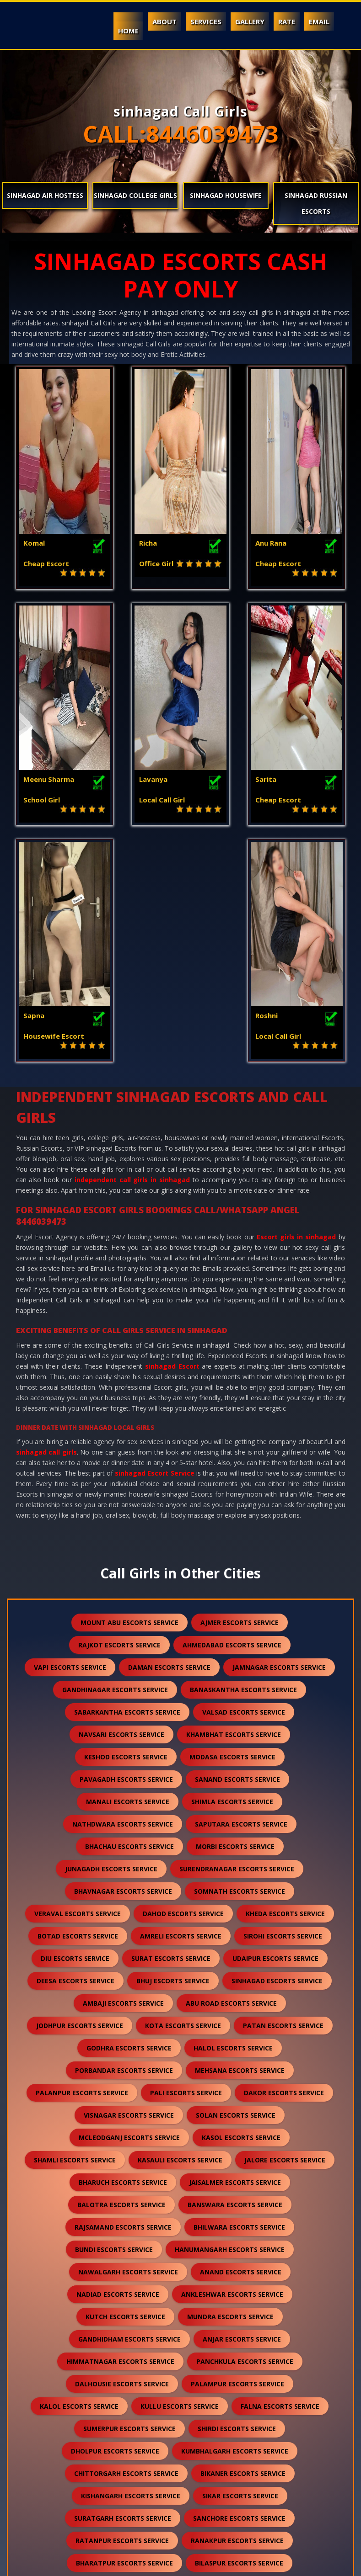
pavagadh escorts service (126, 1552)
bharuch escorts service (123, 1955)
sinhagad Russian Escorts (316, 203)
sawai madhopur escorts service (125, 2380)
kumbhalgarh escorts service (234, 2224)
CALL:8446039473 (181, 133)
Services (205, 21)
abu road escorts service (231, 1776)
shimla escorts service (232, 1574)
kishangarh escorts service (130, 2268)
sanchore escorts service (239, 2291)
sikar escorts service (240, 2268)
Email (319, 21)
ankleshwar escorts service (232, 2067)
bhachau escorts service (129, 1619)
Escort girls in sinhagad (296, 1009)
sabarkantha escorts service (127, 1485)
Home (128, 30)
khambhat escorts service (233, 1507)
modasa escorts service (232, 1529)
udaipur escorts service (275, 1731)
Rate (286, 21)
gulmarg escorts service (227, 2492)
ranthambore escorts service (178, 2515)
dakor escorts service (284, 1865)
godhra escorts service (129, 1820)
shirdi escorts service (237, 2201)
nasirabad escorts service (116, 2470)
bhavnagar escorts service (123, 1664)
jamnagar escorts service (279, 1440)
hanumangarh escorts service (230, 2022)
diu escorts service (75, 1731)
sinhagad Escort (172, 1139)
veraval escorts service (77, 1686)
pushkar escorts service (237, 2447)
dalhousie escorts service (122, 2156)
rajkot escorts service (119, 1417)
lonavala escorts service (125, 2447)
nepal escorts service (238, 2425)
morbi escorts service (235, 1619)
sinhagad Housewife (226, 195)
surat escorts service (170, 1731)
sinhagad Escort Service (154, 1246)
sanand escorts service (237, 1552)
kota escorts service (183, 1798)
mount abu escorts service (129, 1395)
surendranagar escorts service (236, 1641)
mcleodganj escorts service (129, 1910)
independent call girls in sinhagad (132, 952)
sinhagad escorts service (277, 1753)
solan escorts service (235, 1888)
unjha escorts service (126, 2403)
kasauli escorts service (180, 1932)
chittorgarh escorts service (126, 2246)
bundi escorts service (114, 2022)
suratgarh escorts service (122, 2291)
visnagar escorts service (129, 1888)
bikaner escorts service (243, 2246)
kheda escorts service (285, 1686)
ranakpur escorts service (237, 2313)
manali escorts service (127, 1574)
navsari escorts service (121, 1507)
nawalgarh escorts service (128, 2044)
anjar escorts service (242, 2112)
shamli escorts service (75, 1932)
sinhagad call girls (46, 1225)
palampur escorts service (237, 2156)
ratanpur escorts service (122, 2313)
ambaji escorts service (123, 1776)
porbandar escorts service (124, 1843)
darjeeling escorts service (129, 2425)
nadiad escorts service (117, 2067)
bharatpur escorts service (124, 2336)
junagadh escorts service (111, 1641)
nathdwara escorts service (122, 1597)
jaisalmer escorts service (235, 1955)
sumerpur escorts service (129, 2201)
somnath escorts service (239, 1664)
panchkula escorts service (244, 2134)
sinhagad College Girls (135, 195)
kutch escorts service (125, 2089)
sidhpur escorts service (230, 2403)
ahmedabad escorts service (232, 1417)
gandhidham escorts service (129, 2112)
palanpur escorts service (82, 1865)
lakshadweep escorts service (238, 2470)
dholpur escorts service (115, 2224)
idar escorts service (123, 2492)
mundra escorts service (230, 2089)
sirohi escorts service (282, 1709)
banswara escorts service (235, 1977)
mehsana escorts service (240, 1843)
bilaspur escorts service (239, 2336)
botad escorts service (78, 1709)
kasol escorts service (241, 1910)
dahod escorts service (183, 1686)
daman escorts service (169, 1440)
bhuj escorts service (173, 1753)
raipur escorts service (229, 2358)
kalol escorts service (79, 2179)
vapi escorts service (70, 1440)
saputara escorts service (241, 1597)
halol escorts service (233, 1820)
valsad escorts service (243, 1485)
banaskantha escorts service (243, 1462)
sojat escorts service (128, 2358)
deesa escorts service (75, 1753)
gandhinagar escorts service (115, 1462)
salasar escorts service (249, 2380)
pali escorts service (186, 1865)
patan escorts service (283, 1798)
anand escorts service (240, 2044)
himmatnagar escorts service (120, 2134)
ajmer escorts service (239, 1395)
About (164, 21)
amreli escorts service (180, 1709)
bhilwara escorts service (239, 2000)
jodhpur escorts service (79, 1798)
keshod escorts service (125, 1529)
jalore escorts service (284, 1932)
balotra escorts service (121, 1977)
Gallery (249, 21)
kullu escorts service (179, 2179)
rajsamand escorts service (123, 2000)
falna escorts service (280, 2179)
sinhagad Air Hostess (45, 195)
